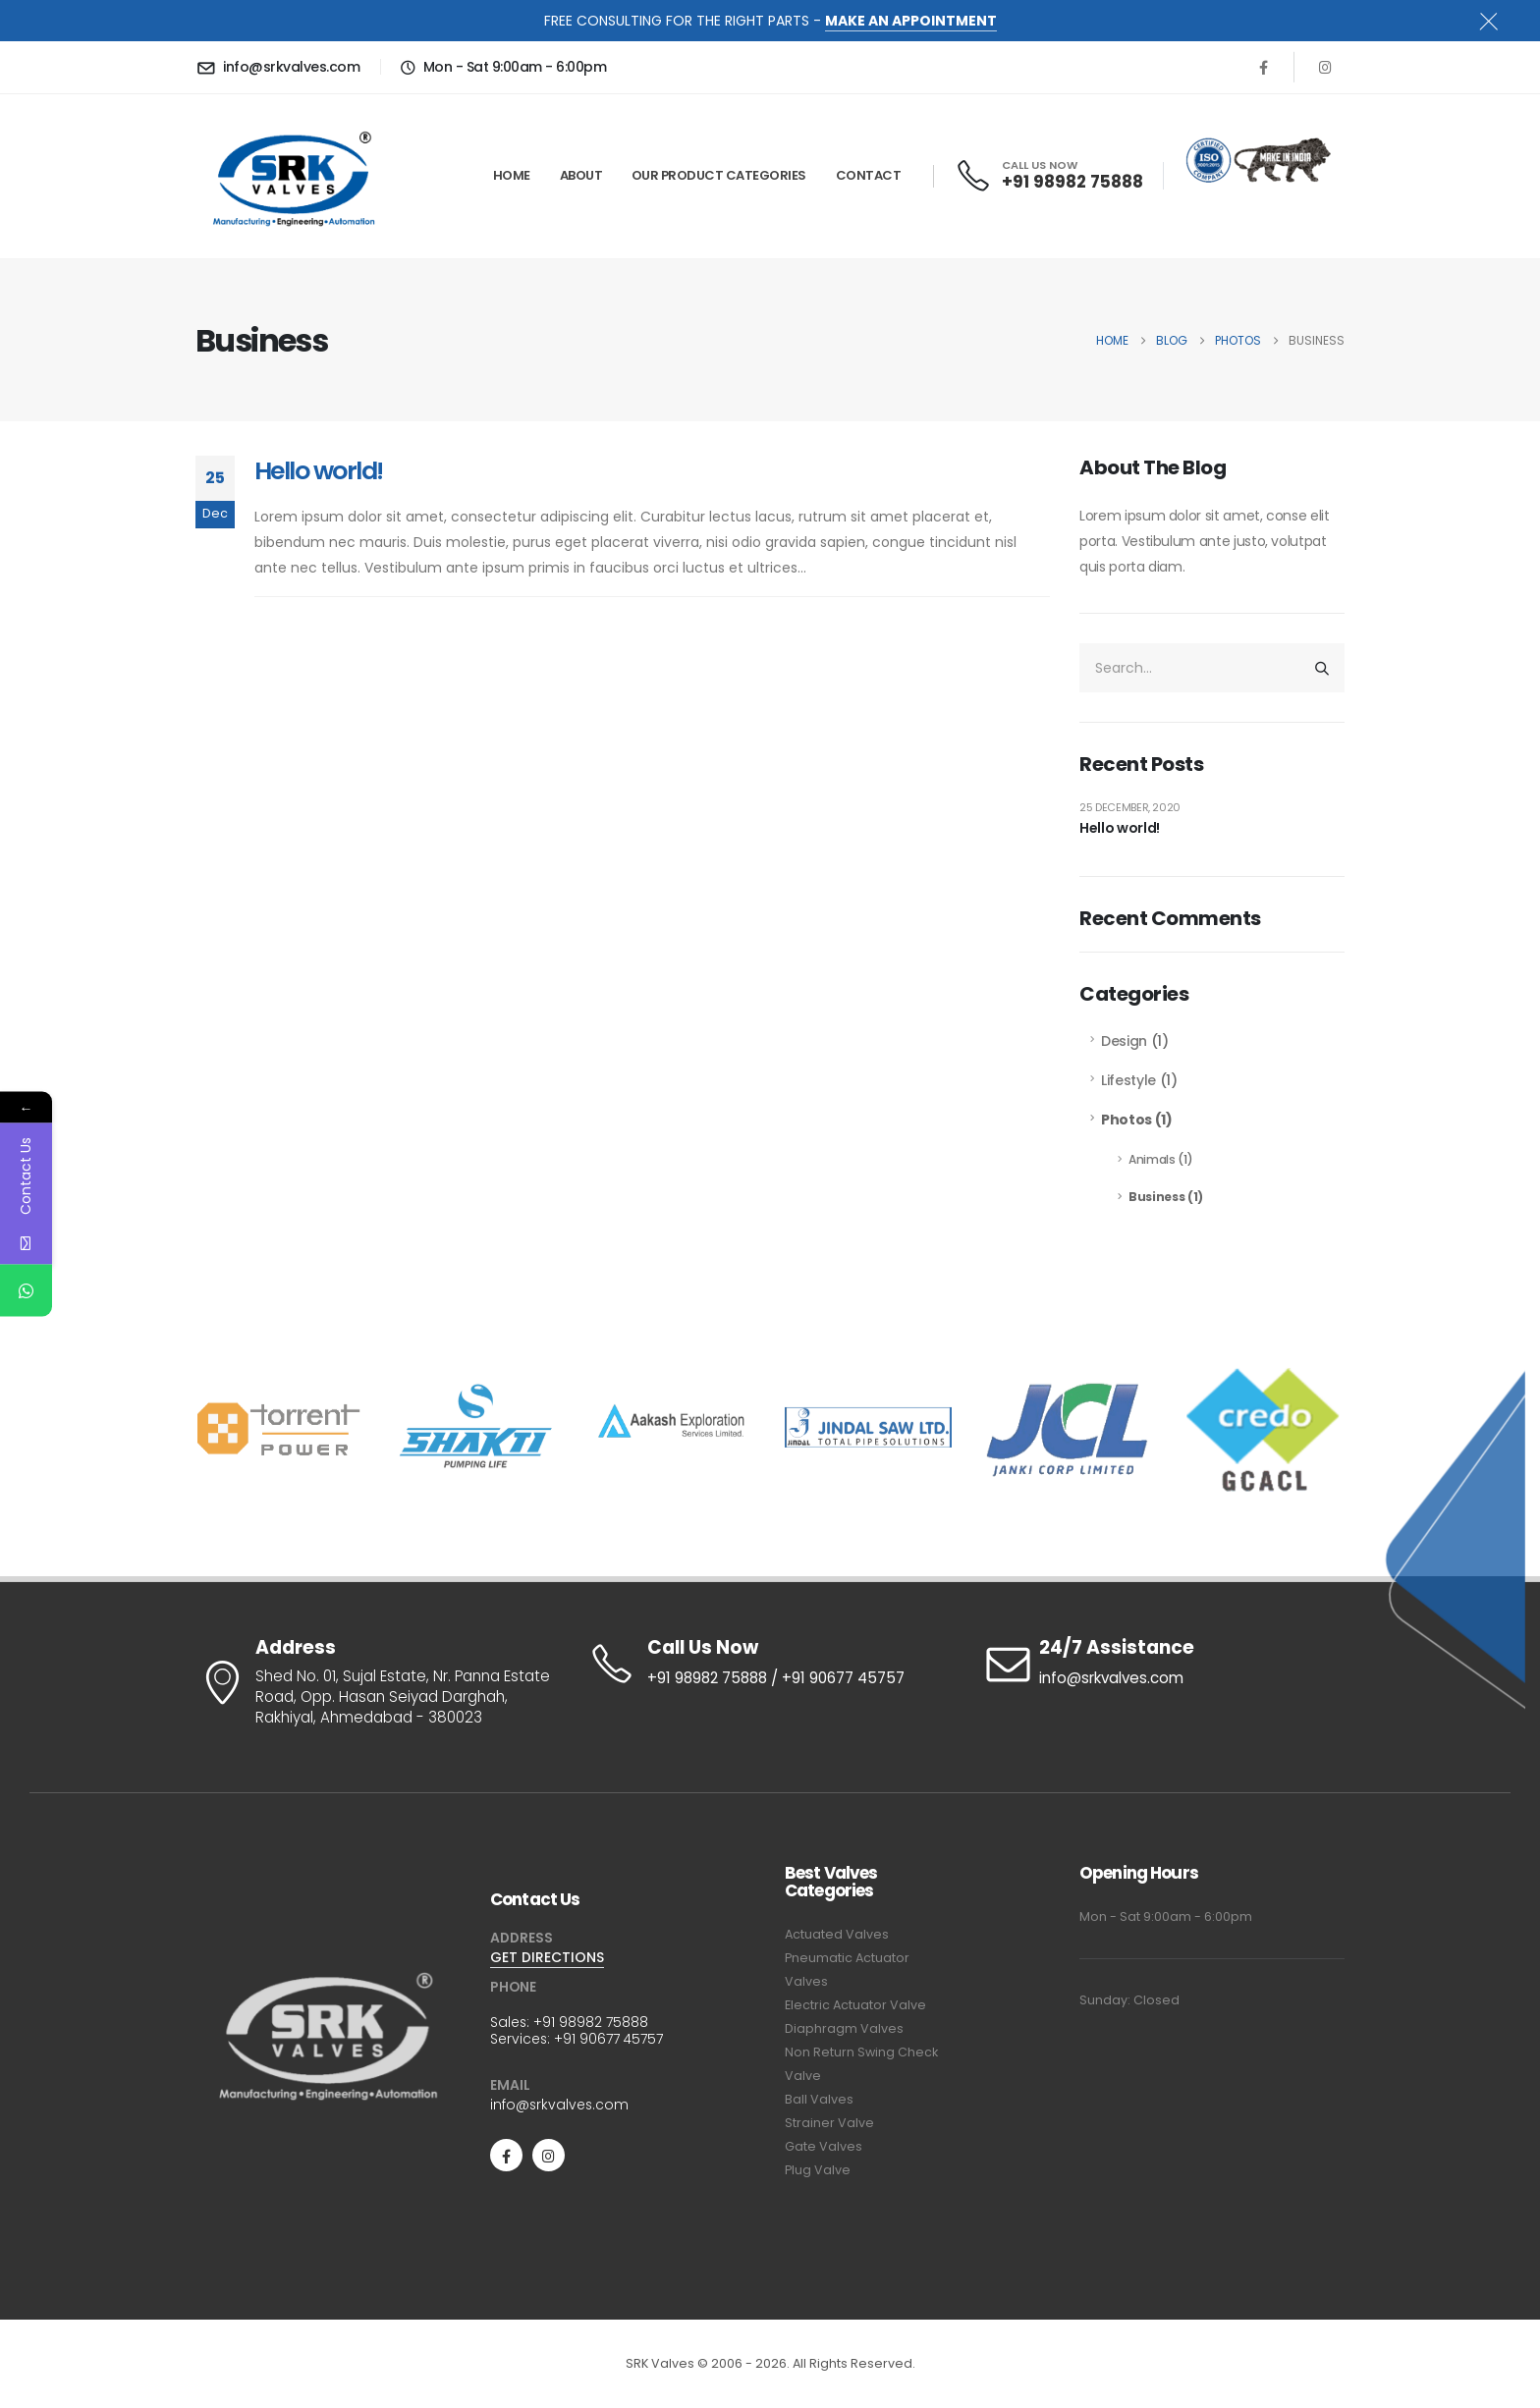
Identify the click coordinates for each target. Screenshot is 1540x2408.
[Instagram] (1325, 66)
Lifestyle (1128, 1080)
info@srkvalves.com (559, 2104)
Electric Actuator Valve (855, 2005)
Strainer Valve (829, 2122)
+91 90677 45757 (608, 2039)
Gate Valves (823, 2146)
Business (1156, 1196)
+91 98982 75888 (590, 2022)
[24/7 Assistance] (1163, 1663)
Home (511, 175)
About (581, 175)
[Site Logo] (293, 176)
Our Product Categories (719, 175)
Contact (869, 175)
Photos (1126, 1119)
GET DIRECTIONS (547, 1957)
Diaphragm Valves (844, 2028)
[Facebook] (1263, 66)
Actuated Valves (837, 1934)
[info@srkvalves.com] (280, 67)
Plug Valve (818, 2170)
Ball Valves (819, 2099)
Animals (1152, 1159)
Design (1124, 1041)
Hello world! (318, 471)
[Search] (1322, 667)
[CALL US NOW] (1052, 176)
